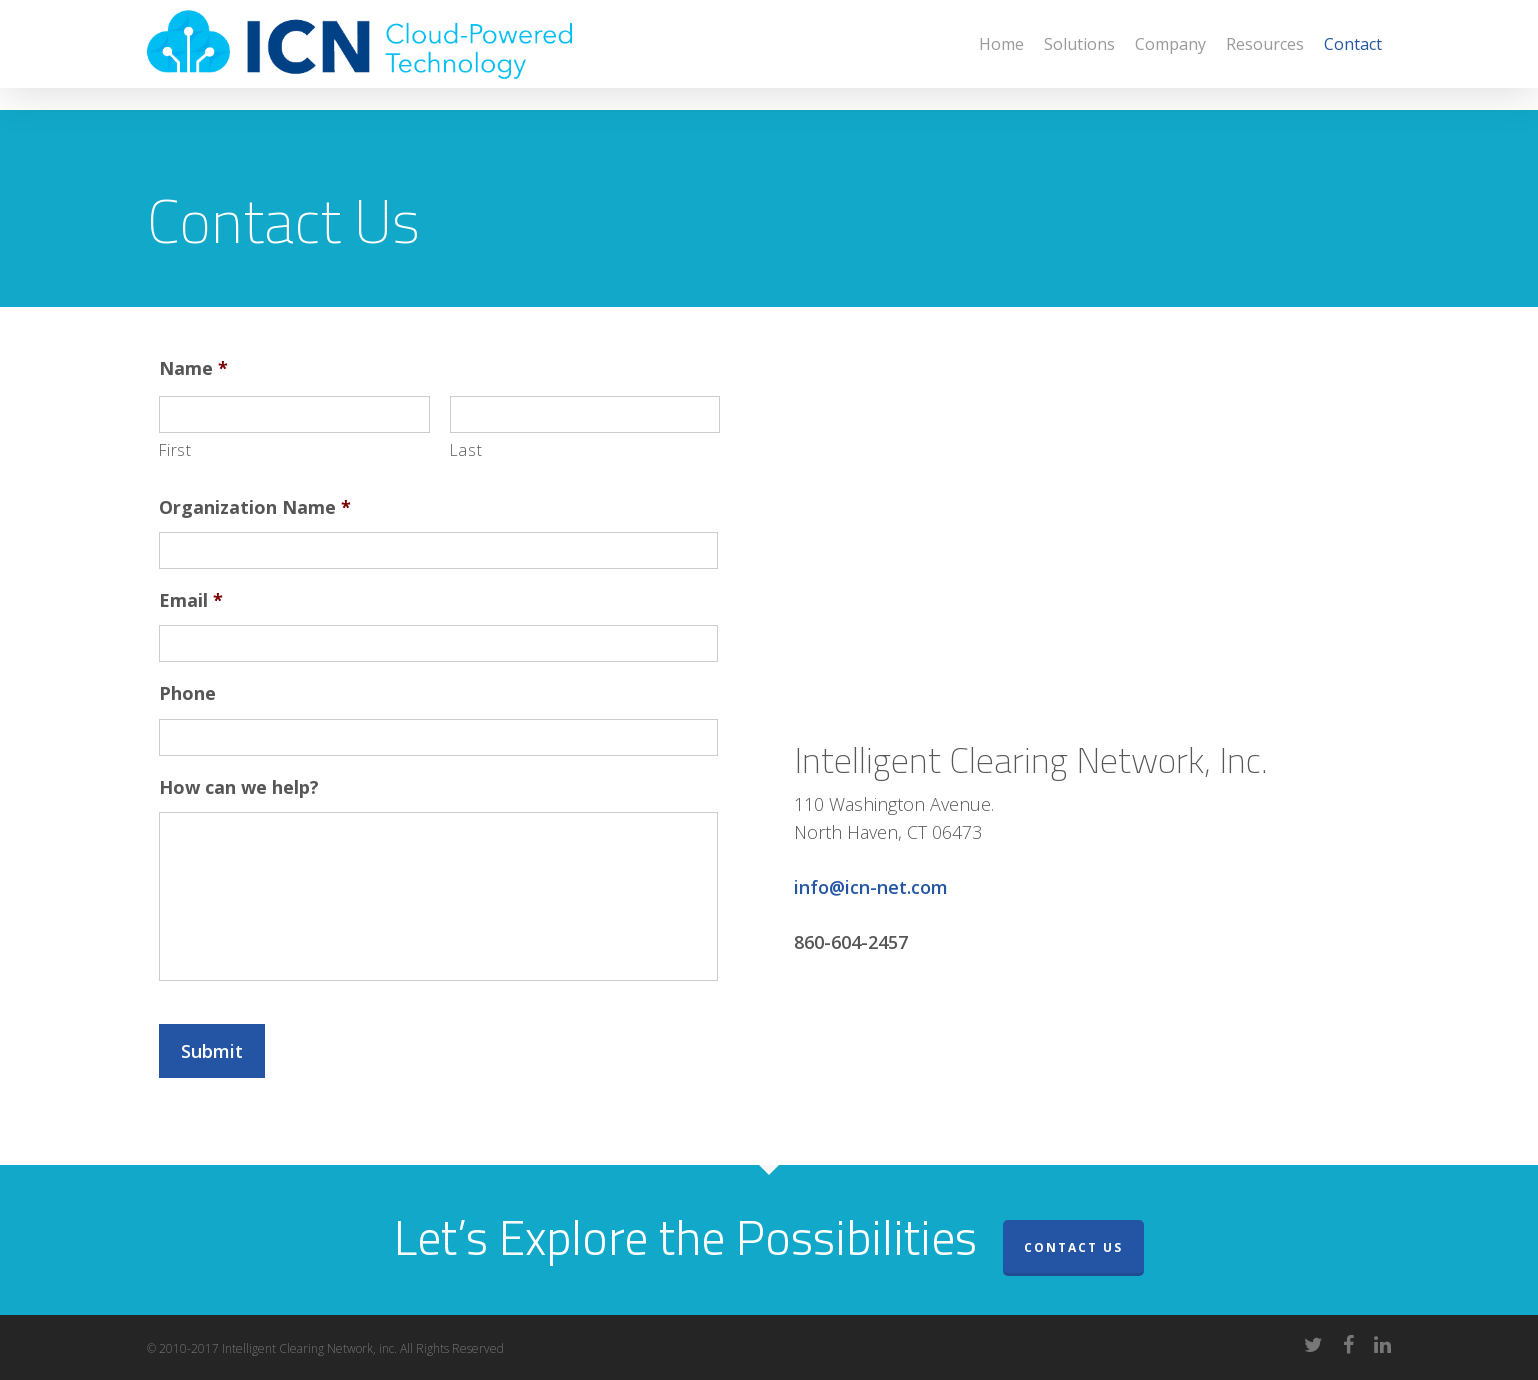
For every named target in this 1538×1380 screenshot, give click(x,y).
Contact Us (1073, 1247)
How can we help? (239, 787)
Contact (1353, 55)
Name (193, 368)
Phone (187, 693)
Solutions (1079, 55)
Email (191, 600)
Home (1001, 55)
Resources (1265, 55)
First (175, 450)
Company (1170, 55)
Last (466, 450)
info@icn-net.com (871, 887)
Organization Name (255, 507)
